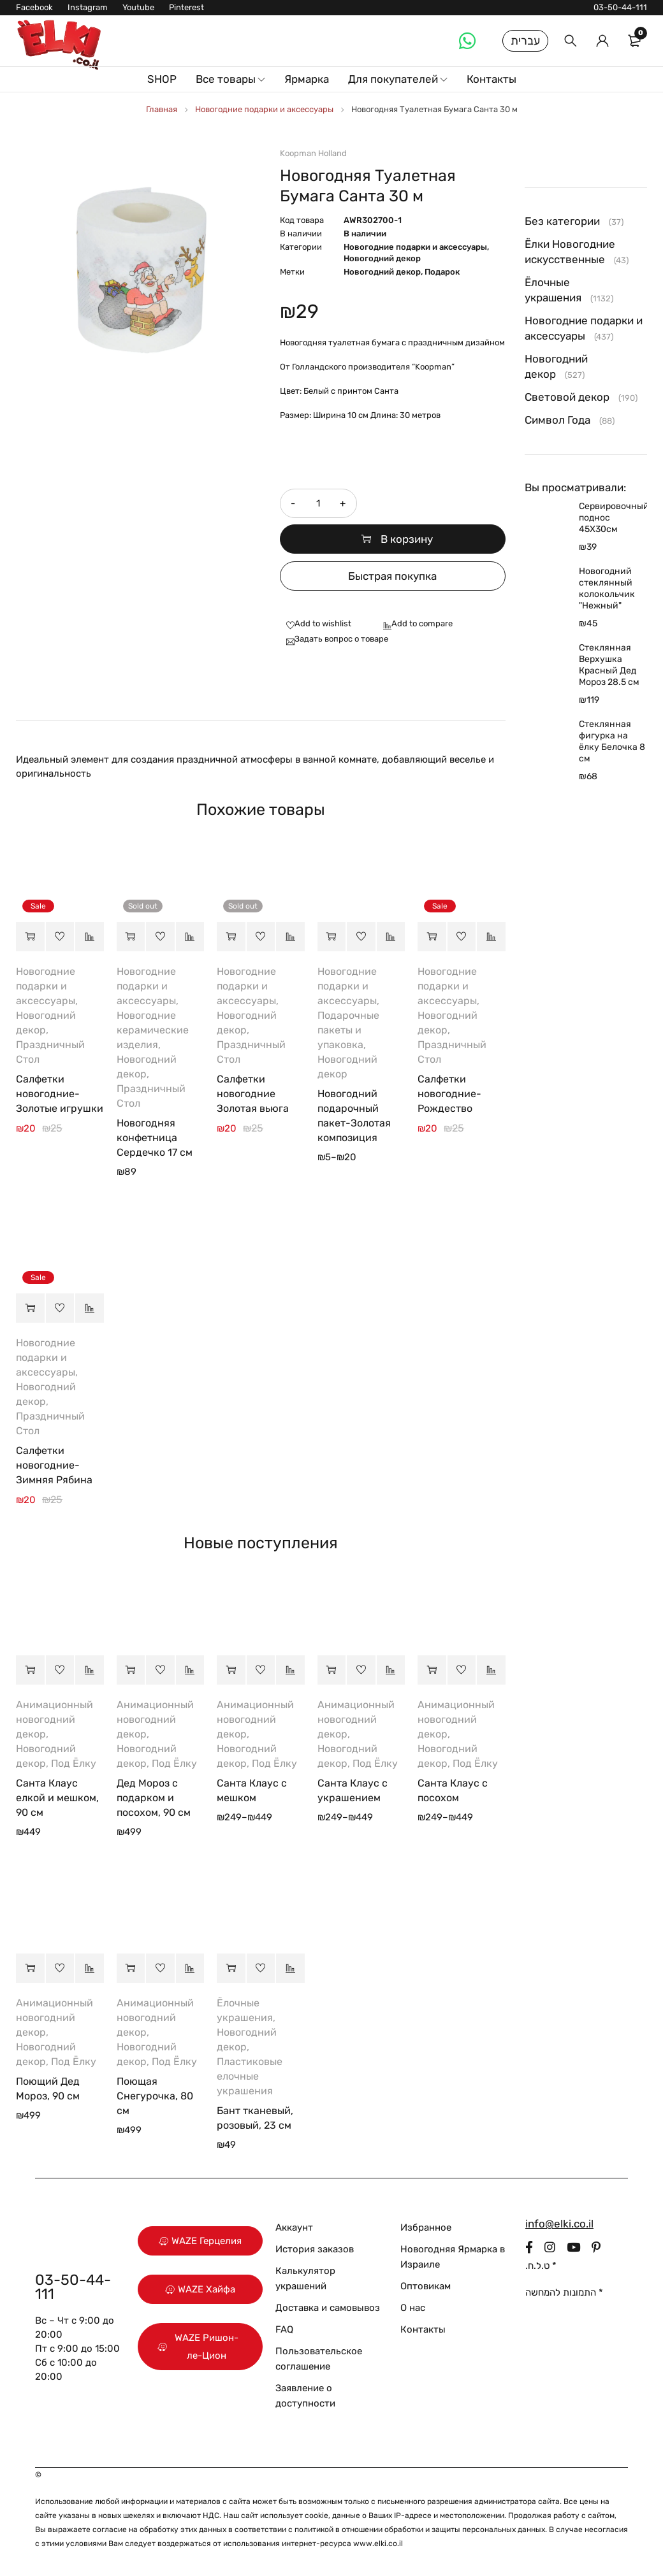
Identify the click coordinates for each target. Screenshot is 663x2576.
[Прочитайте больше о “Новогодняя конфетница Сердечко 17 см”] (131, 936)
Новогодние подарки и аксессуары (264, 109)
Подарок (442, 272)
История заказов (314, 2249)
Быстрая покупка (392, 576)
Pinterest (186, 7)
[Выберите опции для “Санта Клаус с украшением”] (331, 1670)
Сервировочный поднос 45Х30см (613, 518)
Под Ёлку (73, 1763)
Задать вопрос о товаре (341, 639)
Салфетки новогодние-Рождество (449, 1093)
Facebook (34, 7)
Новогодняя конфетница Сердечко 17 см (155, 1137)
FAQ (284, 2329)
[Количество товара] (318, 503)
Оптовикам (425, 2286)
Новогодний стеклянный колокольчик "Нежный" (607, 588)
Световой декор (567, 397)
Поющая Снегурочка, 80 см (155, 2096)
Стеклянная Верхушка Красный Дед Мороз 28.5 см (609, 664)
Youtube (138, 7)
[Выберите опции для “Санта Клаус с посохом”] (432, 1670)
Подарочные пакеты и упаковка (348, 1030)
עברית (525, 41)
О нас (412, 2307)
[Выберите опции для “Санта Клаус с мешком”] (231, 1670)
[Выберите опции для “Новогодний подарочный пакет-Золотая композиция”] (331, 936)
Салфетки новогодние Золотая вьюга (253, 1093)
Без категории (562, 221)
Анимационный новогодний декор (54, 1719)
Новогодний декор (382, 258)
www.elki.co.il (378, 2543)
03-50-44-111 (620, 7)
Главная (161, 109)
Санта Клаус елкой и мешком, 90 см (57, 1797)
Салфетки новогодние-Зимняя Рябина (54, 1465)
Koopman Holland (313, 153)
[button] (30, 936)
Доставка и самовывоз (327, 2307)
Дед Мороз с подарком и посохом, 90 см (154, 1797)
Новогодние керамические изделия (153, 1030)
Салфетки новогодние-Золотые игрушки (59, 1093)
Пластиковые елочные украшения (249, 2076)
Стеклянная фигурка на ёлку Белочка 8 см (612, 741)
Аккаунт (294, 2227)
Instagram (88, 7)
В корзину (407, 539)
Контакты (423, 2329)
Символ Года (557, 420)
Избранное (425, 2227)
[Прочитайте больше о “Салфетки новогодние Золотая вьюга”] (231, 936)
